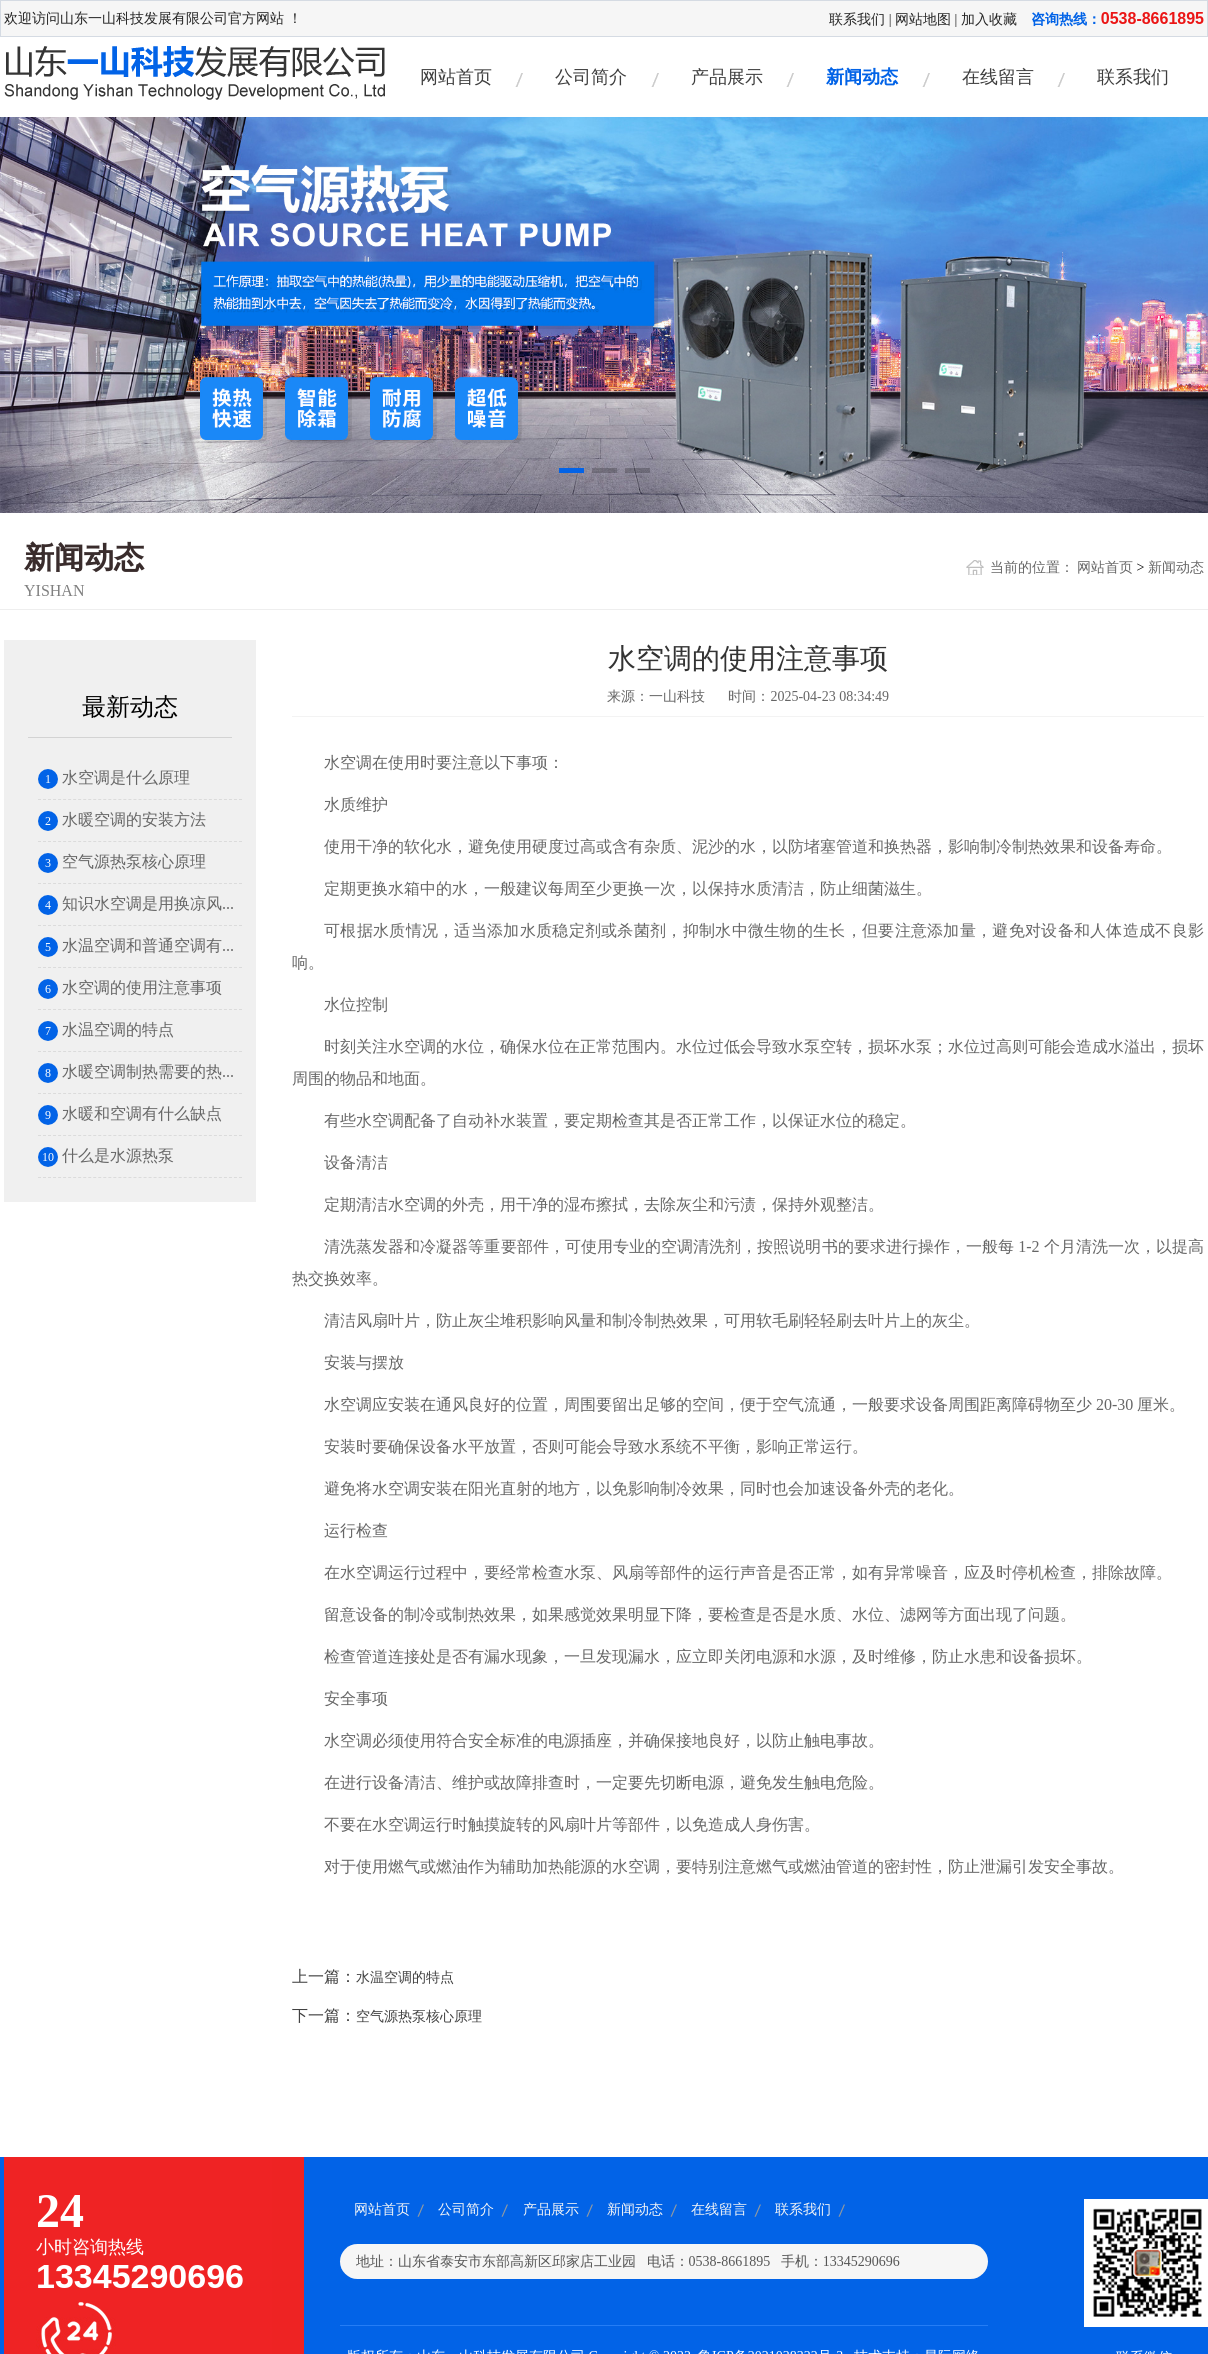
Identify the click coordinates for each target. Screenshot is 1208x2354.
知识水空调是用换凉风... (136, 903)
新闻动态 (862, 77)
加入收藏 (989, 19)
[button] (571, 472)
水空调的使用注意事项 (130, 987)
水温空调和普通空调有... (136, 945)
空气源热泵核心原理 (122, 861)
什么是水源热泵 (106, 1155)
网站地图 (923, 19)
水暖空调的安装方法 (122, 819)
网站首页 (456, 77)
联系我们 (857, 19)
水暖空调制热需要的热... (136, 1071)
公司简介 (591, 77)
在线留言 (998, 77)
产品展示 (727, 77)
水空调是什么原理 (114, 777)
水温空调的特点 (106, 1029)
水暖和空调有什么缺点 (130, 1113)
